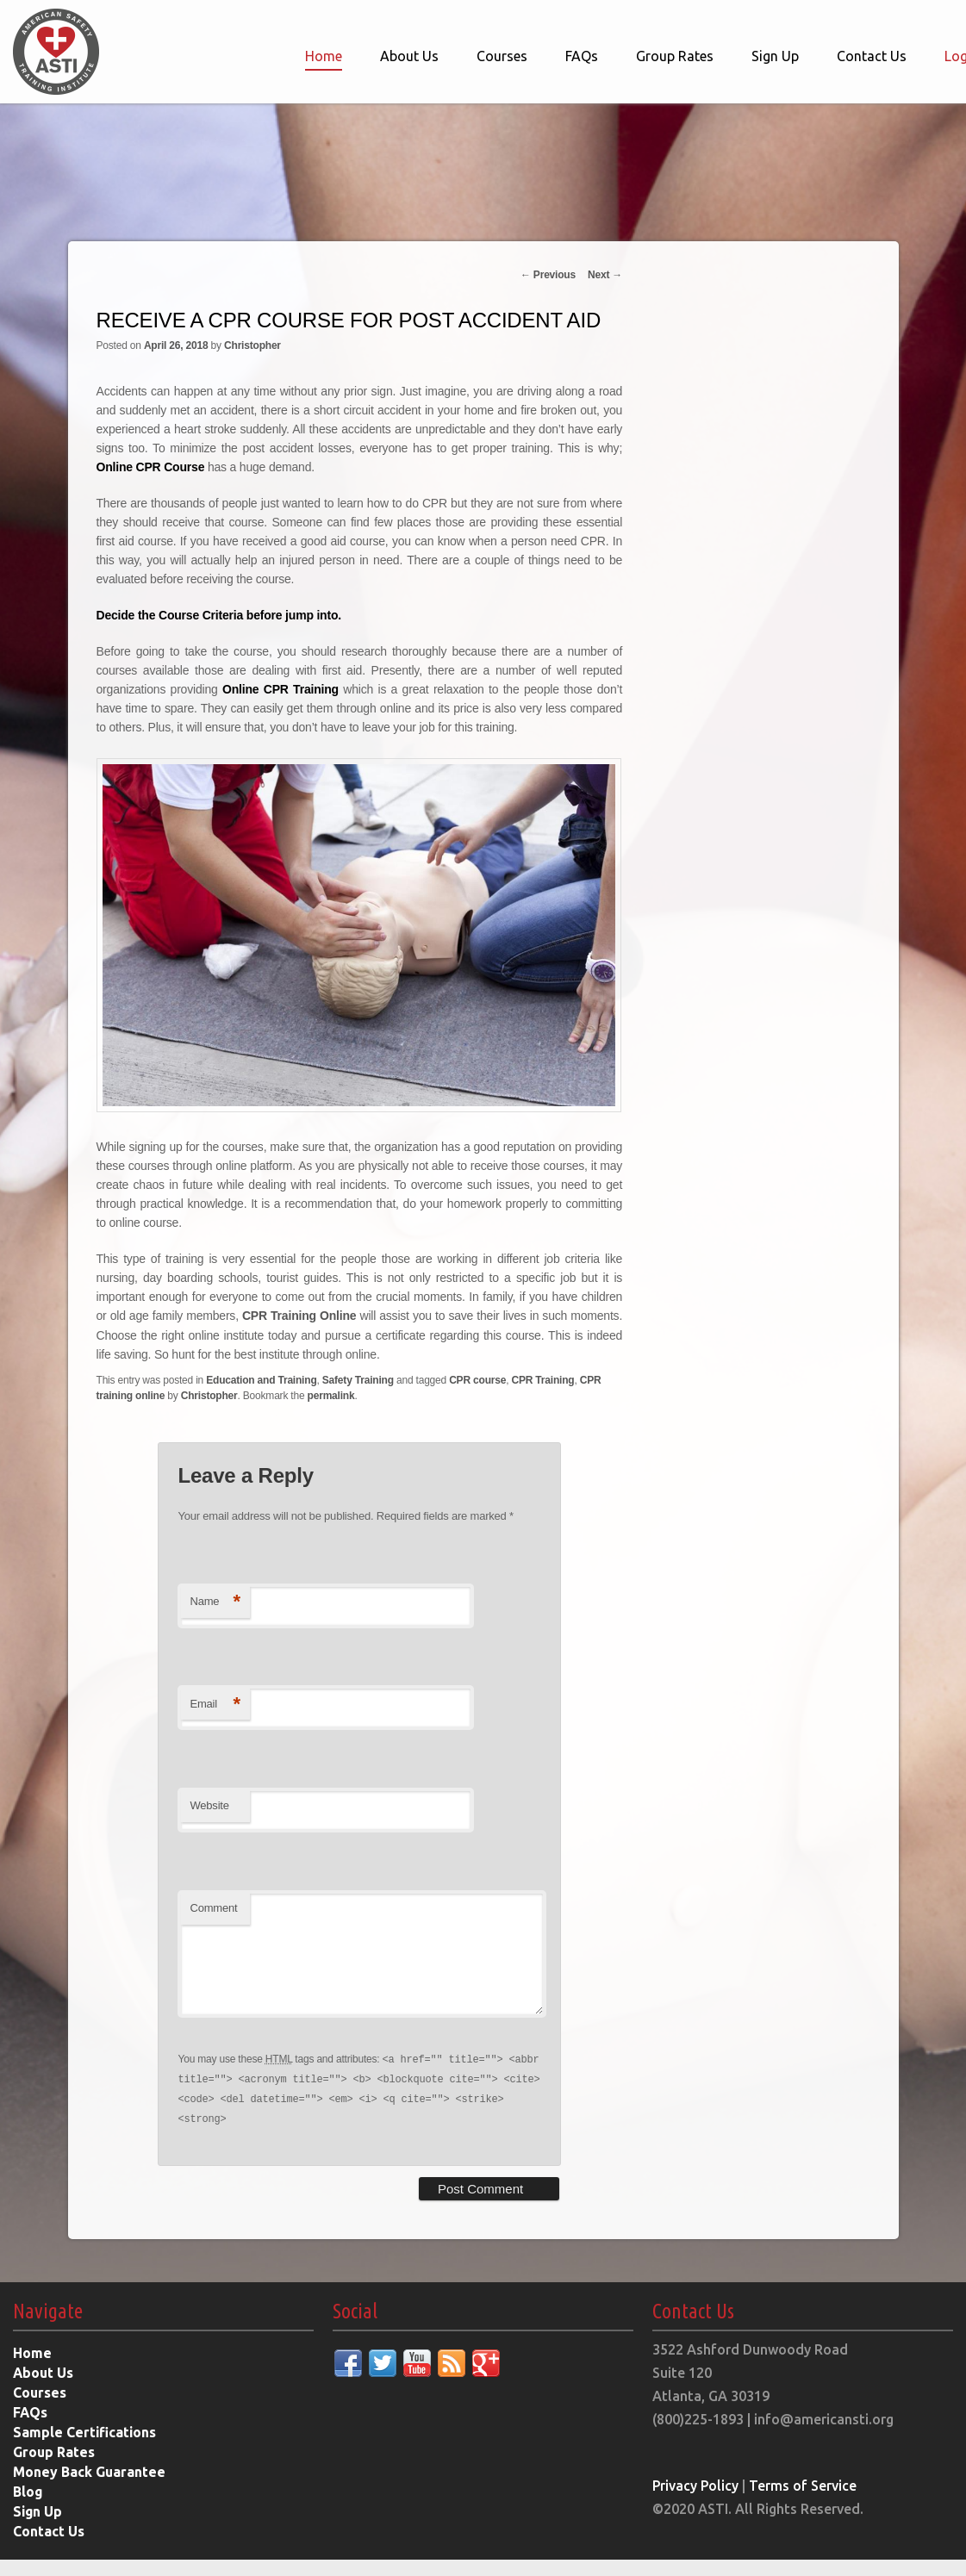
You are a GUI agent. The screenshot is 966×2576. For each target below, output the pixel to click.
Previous (548, 275)
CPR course (477, 1379)
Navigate (48, 2327)
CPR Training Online (299, 1315)
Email (215, 1703)
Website (209, 1805)
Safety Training (358, 1379)
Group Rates (675, 56)
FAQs (581, 56)
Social (355, 2327)
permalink (331, 1395)
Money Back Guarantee (89, 2488)
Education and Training (261, 1379)
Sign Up (775, 56)
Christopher (252, 345)
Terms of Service (804, 2502)
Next (605, 275)
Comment (213, 1907)
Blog (28, 2508)
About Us (409, 56)
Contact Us (872, 56)
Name (215, 1601)
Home (323, 56)
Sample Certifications (85, 2448)
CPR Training (542, 1379)
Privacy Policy (696, 2502)
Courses (502, 56)
